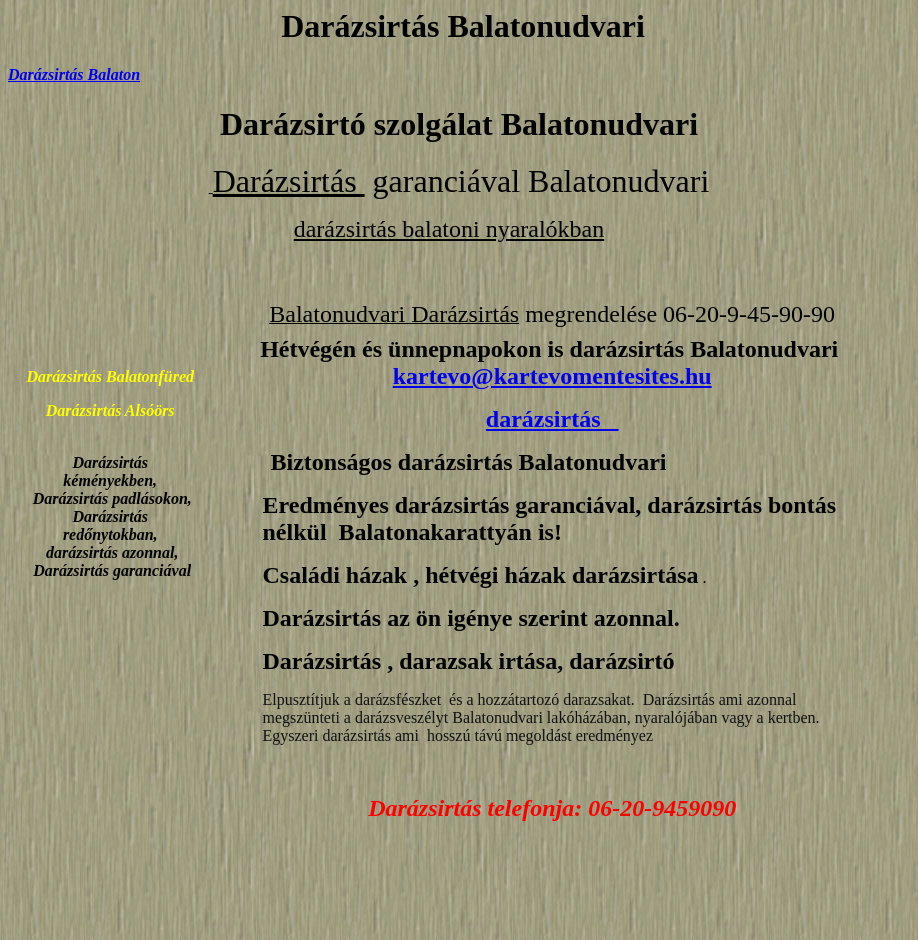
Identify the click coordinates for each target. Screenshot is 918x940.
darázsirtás (552, 419)
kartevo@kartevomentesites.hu (552, 376)
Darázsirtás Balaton (74, 74)
